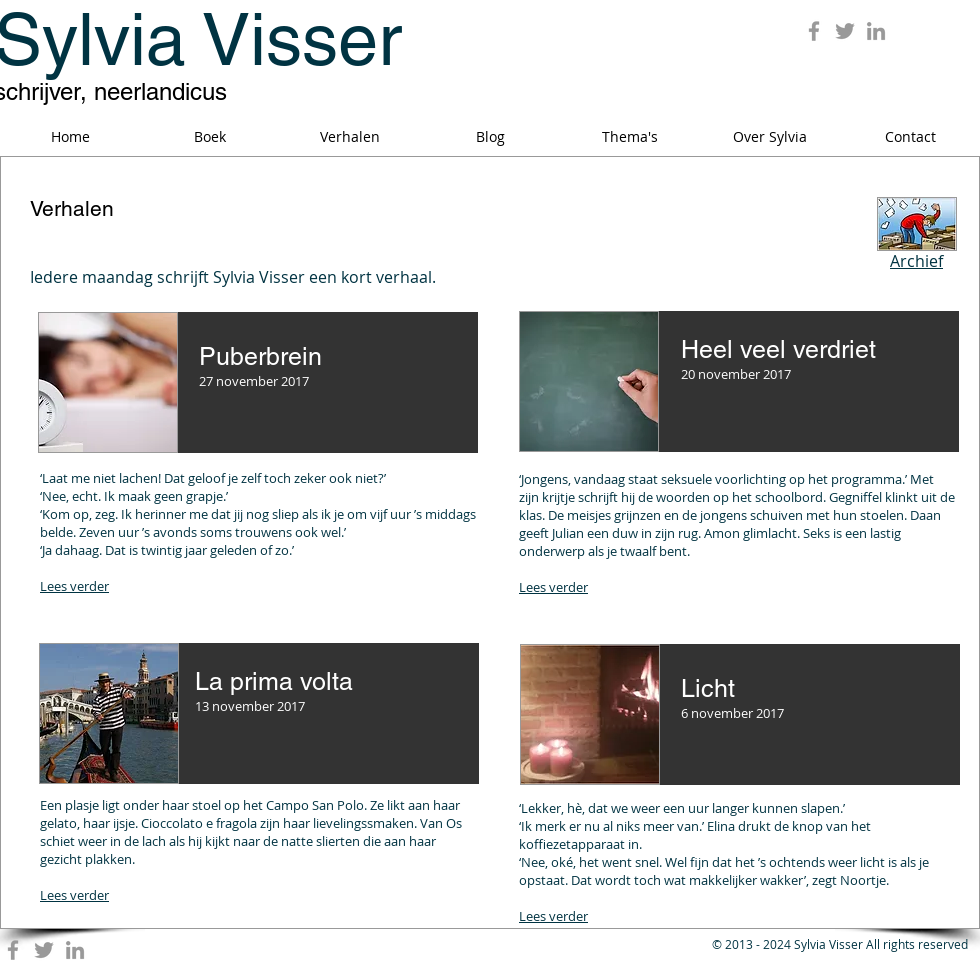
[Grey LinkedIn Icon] (876, 31)
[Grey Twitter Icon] (845, 31)
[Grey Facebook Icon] (814, 31)
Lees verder (74, 586)
